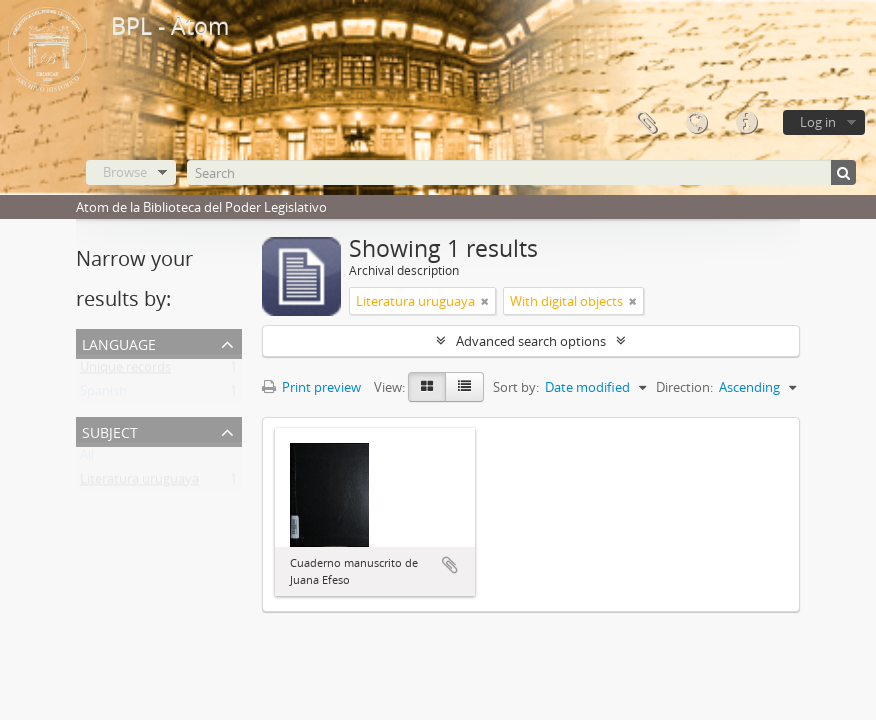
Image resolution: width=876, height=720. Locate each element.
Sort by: (516, 387)
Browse (125, 172)
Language (696, 123)
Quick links (746, 123)
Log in (818, 122)
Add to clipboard (450, 565)
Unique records (125, 371)
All (87, 459)
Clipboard (646, 123)
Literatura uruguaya (139, 483)
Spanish (103, 395)
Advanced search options (531, 341)
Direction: (684, 387)
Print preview (311, 387)
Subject (110, 430)
